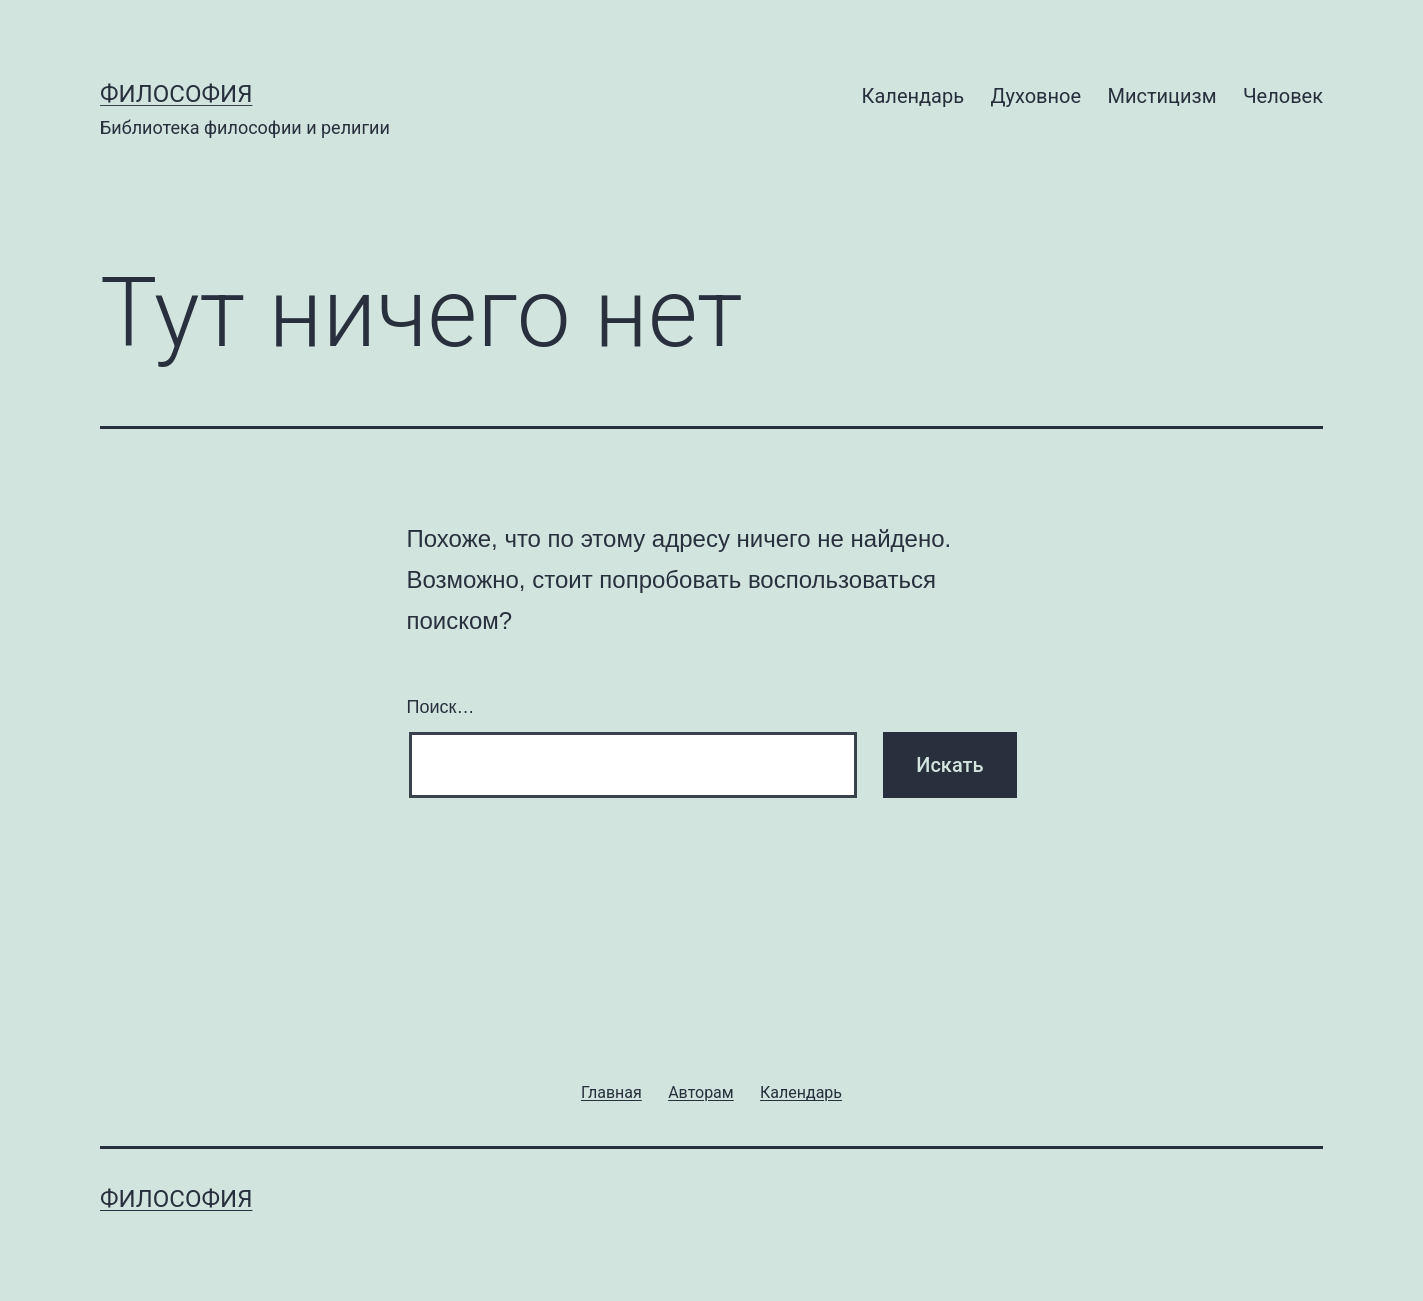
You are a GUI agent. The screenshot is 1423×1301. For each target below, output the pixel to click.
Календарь (913, 96)
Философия (176, 94)
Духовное (1035, 96)
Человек (1283, 96)
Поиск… (441, 707)
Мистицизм (1161, 96)
